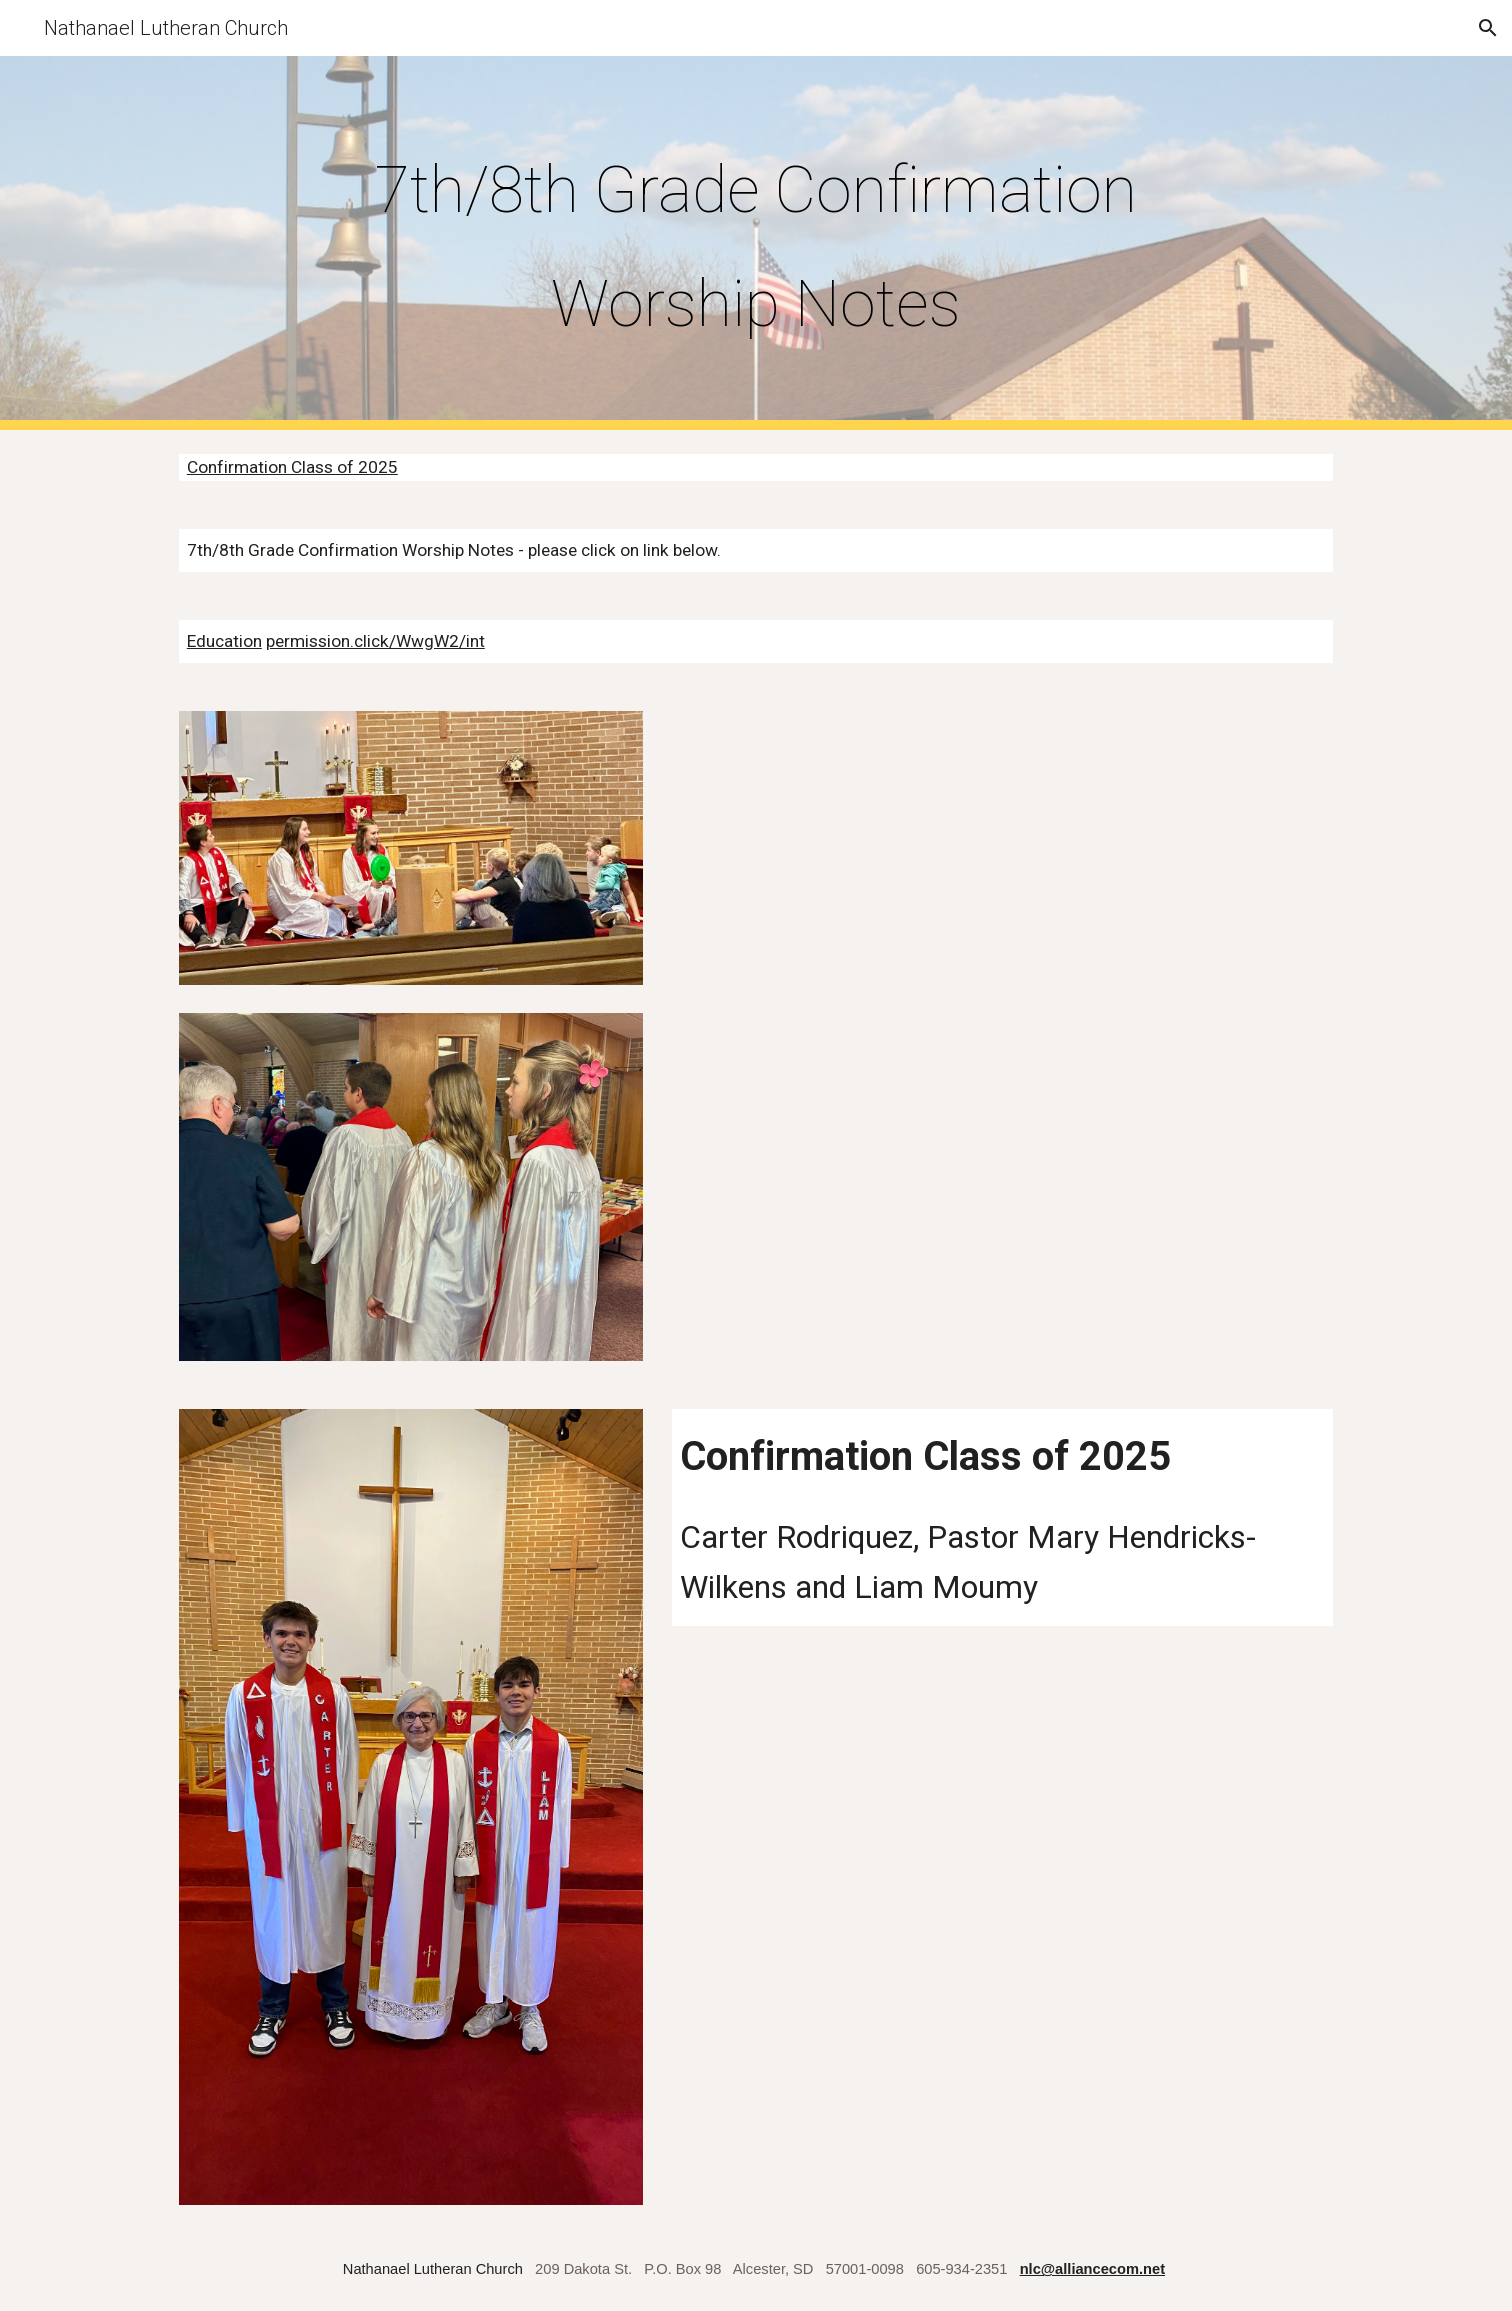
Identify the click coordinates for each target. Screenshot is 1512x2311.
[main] (756, 242)
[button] (1488, 28)
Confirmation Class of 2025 (292, 467)
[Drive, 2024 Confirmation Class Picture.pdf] (1002, 967)
